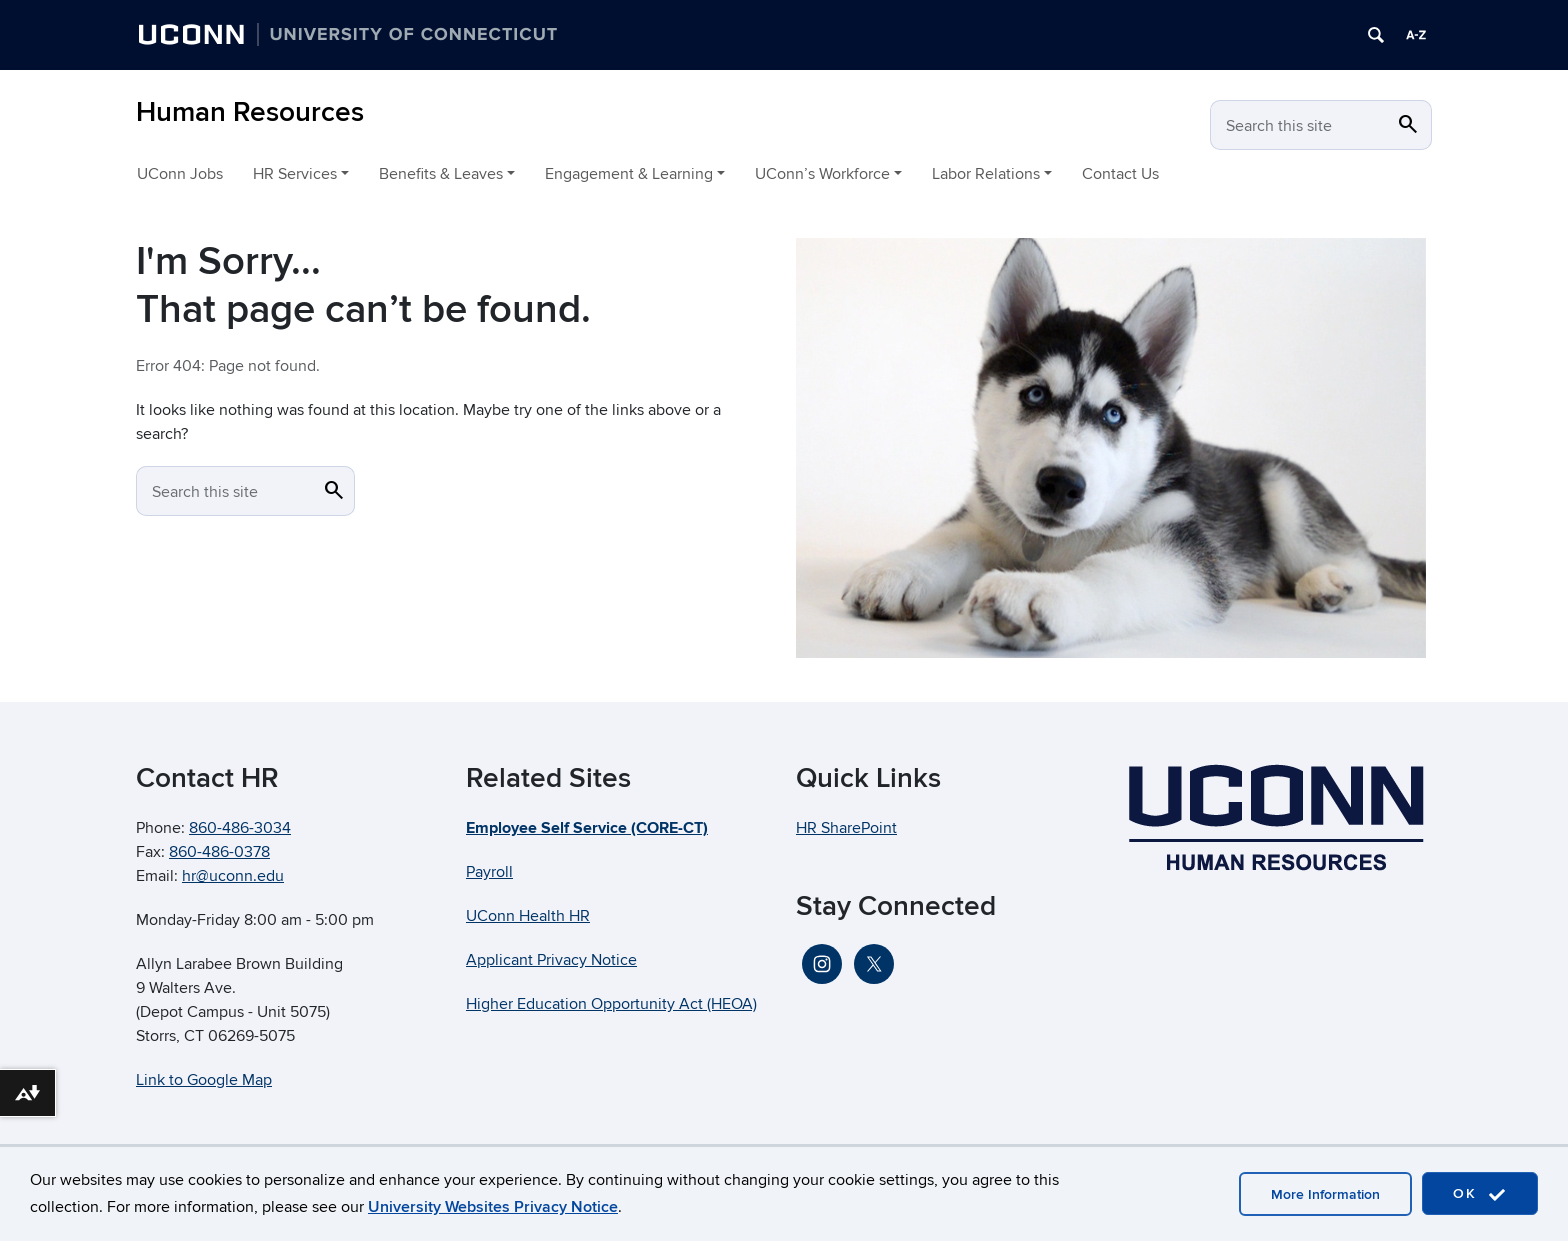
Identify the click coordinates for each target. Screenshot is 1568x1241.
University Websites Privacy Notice (493, 1207)
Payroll (489, 872)
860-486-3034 (240, 828)
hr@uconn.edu (233, 876)
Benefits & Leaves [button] (441, 174)
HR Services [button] (295, 174)
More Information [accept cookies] (1325, 1194)
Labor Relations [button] (986, 174)
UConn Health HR (528, 916)
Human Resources (250, 112)
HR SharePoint (846, 828)
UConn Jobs (180, 174)
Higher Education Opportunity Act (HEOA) (611, 1004)
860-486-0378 (219, 852)
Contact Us (1120, 174)
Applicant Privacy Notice (551, 960)
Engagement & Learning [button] (629, 174)
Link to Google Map (204, 1080)
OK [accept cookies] (1480, 1194)
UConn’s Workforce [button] (822, 174)
